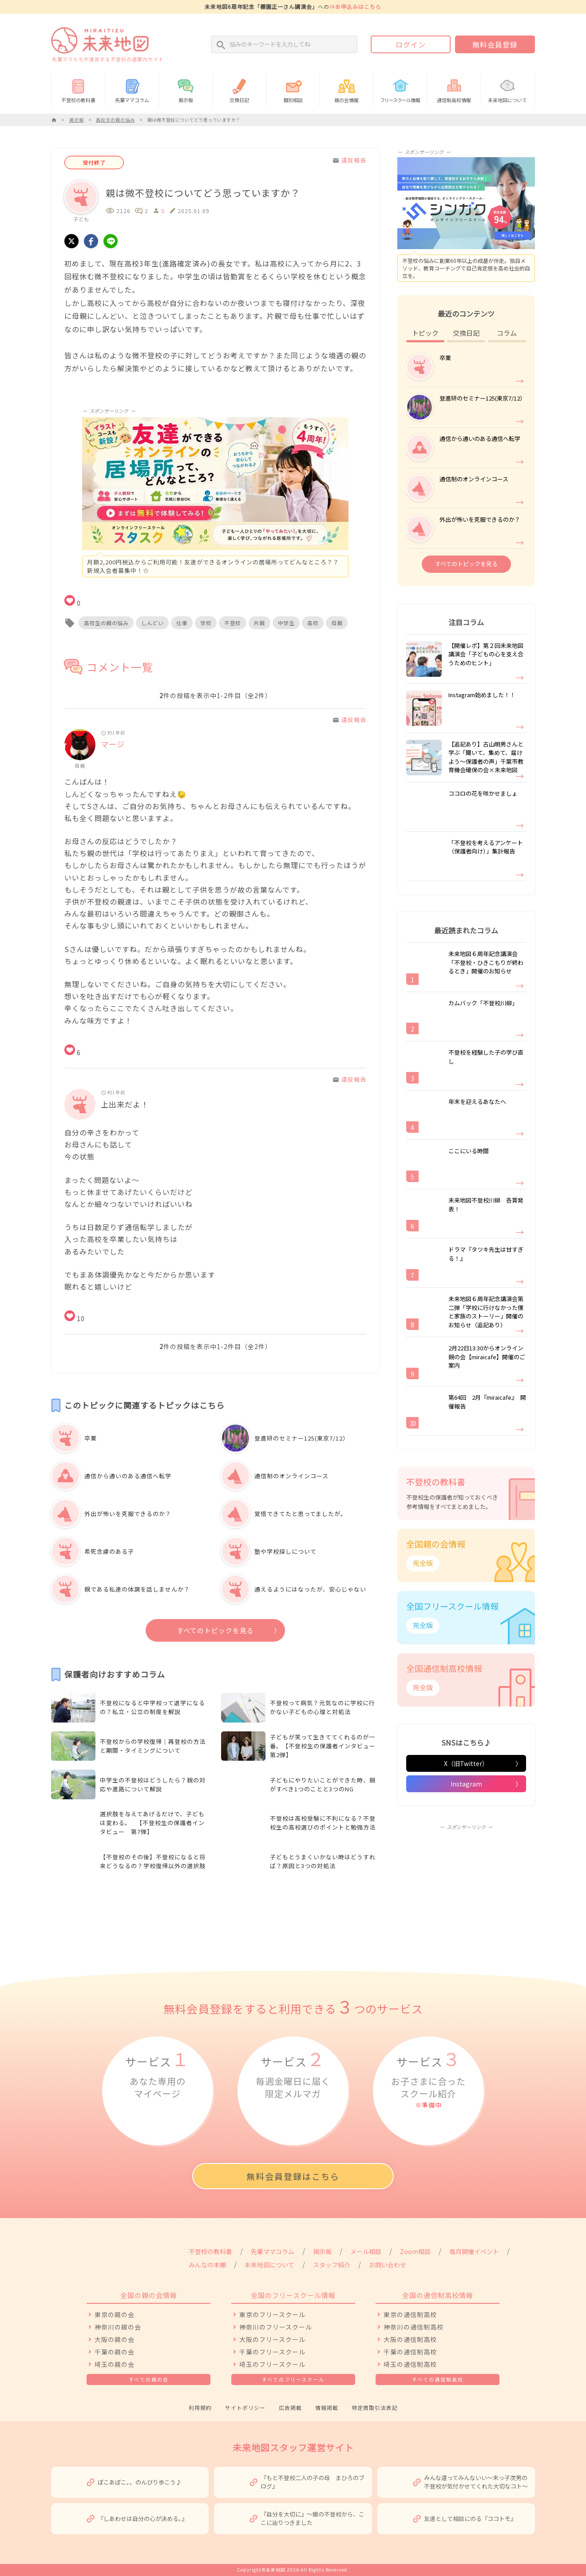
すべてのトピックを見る (215, 1630)
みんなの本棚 (207, 2264)
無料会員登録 (495, 44)
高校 (312, 623)
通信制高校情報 (454, 89)
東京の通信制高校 (410, 2314)
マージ (113, 744)
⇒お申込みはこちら (355, 6)
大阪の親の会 (115, 2339)
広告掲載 (290, 2407)
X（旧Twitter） (466, 1763)
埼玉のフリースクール (272, 2364)
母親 (336, 623)
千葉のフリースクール (272, 2351)
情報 (400, 89)
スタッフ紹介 (331, 2264)
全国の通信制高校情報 (437, 2295)
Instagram (466, 1783)
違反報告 (349, 160)
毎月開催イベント (474, 2251)
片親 (259, 623)
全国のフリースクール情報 (293, 2295)
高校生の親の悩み (106, 623)
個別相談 (293, 89)
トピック (425, 332)
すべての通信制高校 (437, 2379)
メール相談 (365, 2251)
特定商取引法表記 (375, 2407)
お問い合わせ (387, 2264)
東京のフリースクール (272, 2314)
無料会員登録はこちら (293, 2176)
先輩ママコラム (132, 89)
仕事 (181, 623)
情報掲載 (326, 2407)
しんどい (152, 623)
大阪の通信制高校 (410, 2339)
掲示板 (185, 89)
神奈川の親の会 (118, 2326)
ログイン (411, 44)
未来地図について (507, 89)
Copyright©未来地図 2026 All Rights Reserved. (293, 2569)
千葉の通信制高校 (410, 2351)
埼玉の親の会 (115, 2364)
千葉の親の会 (115, 2351)
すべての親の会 (149, 2379)
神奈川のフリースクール (275, 2326)
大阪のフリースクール (272, 2339)
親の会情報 (346, 89)
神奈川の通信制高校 (413, 2326)
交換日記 (239, 89)
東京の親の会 (115, 2314)
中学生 (286, 623)
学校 (205, 623)
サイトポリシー (245, 2407)
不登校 (232, 623)
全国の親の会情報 (148, 2295)
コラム (507, 332)
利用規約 (200, 2407)
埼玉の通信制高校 (410, 2364)
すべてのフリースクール (293, 2379)
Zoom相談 (415, 2251)
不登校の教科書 (78, 89)
